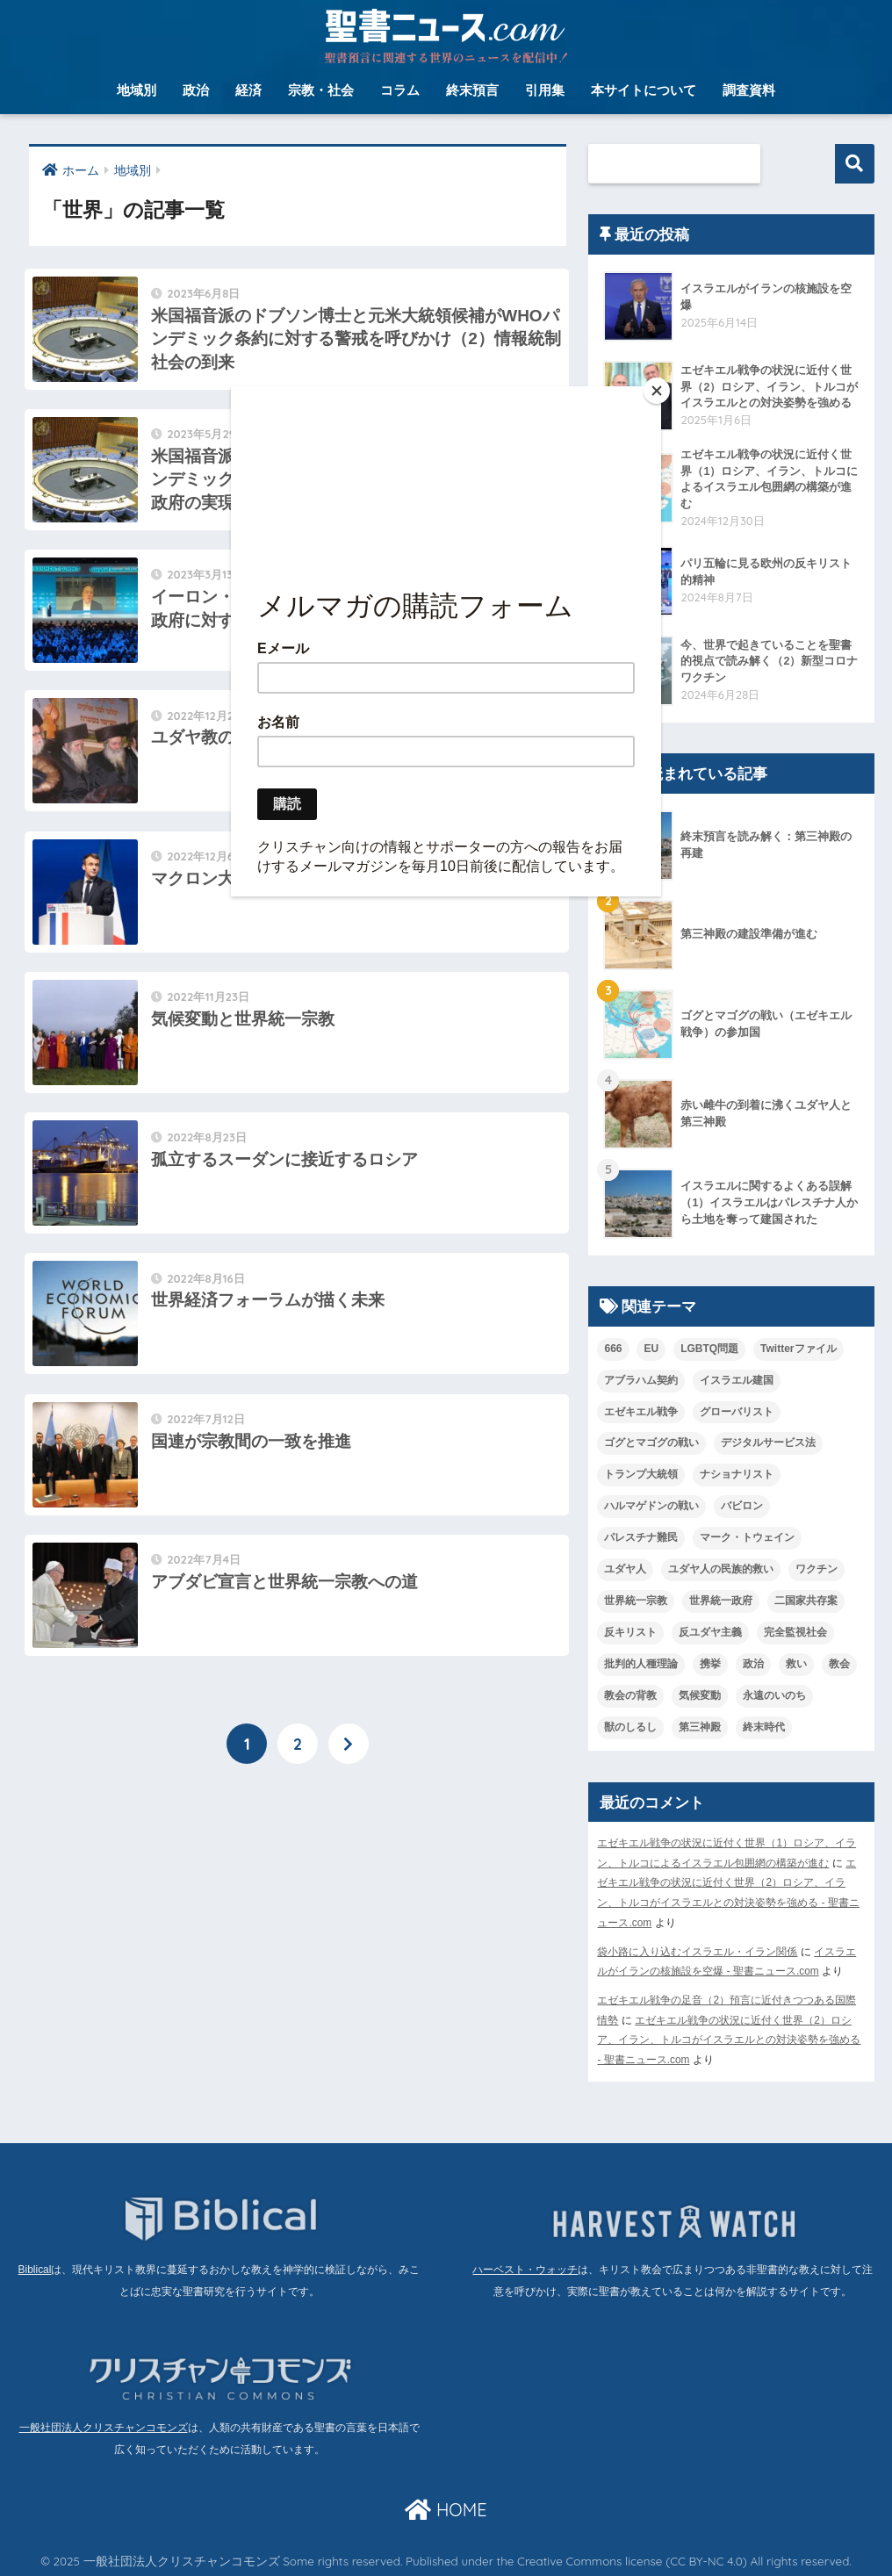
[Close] (657, 391)
